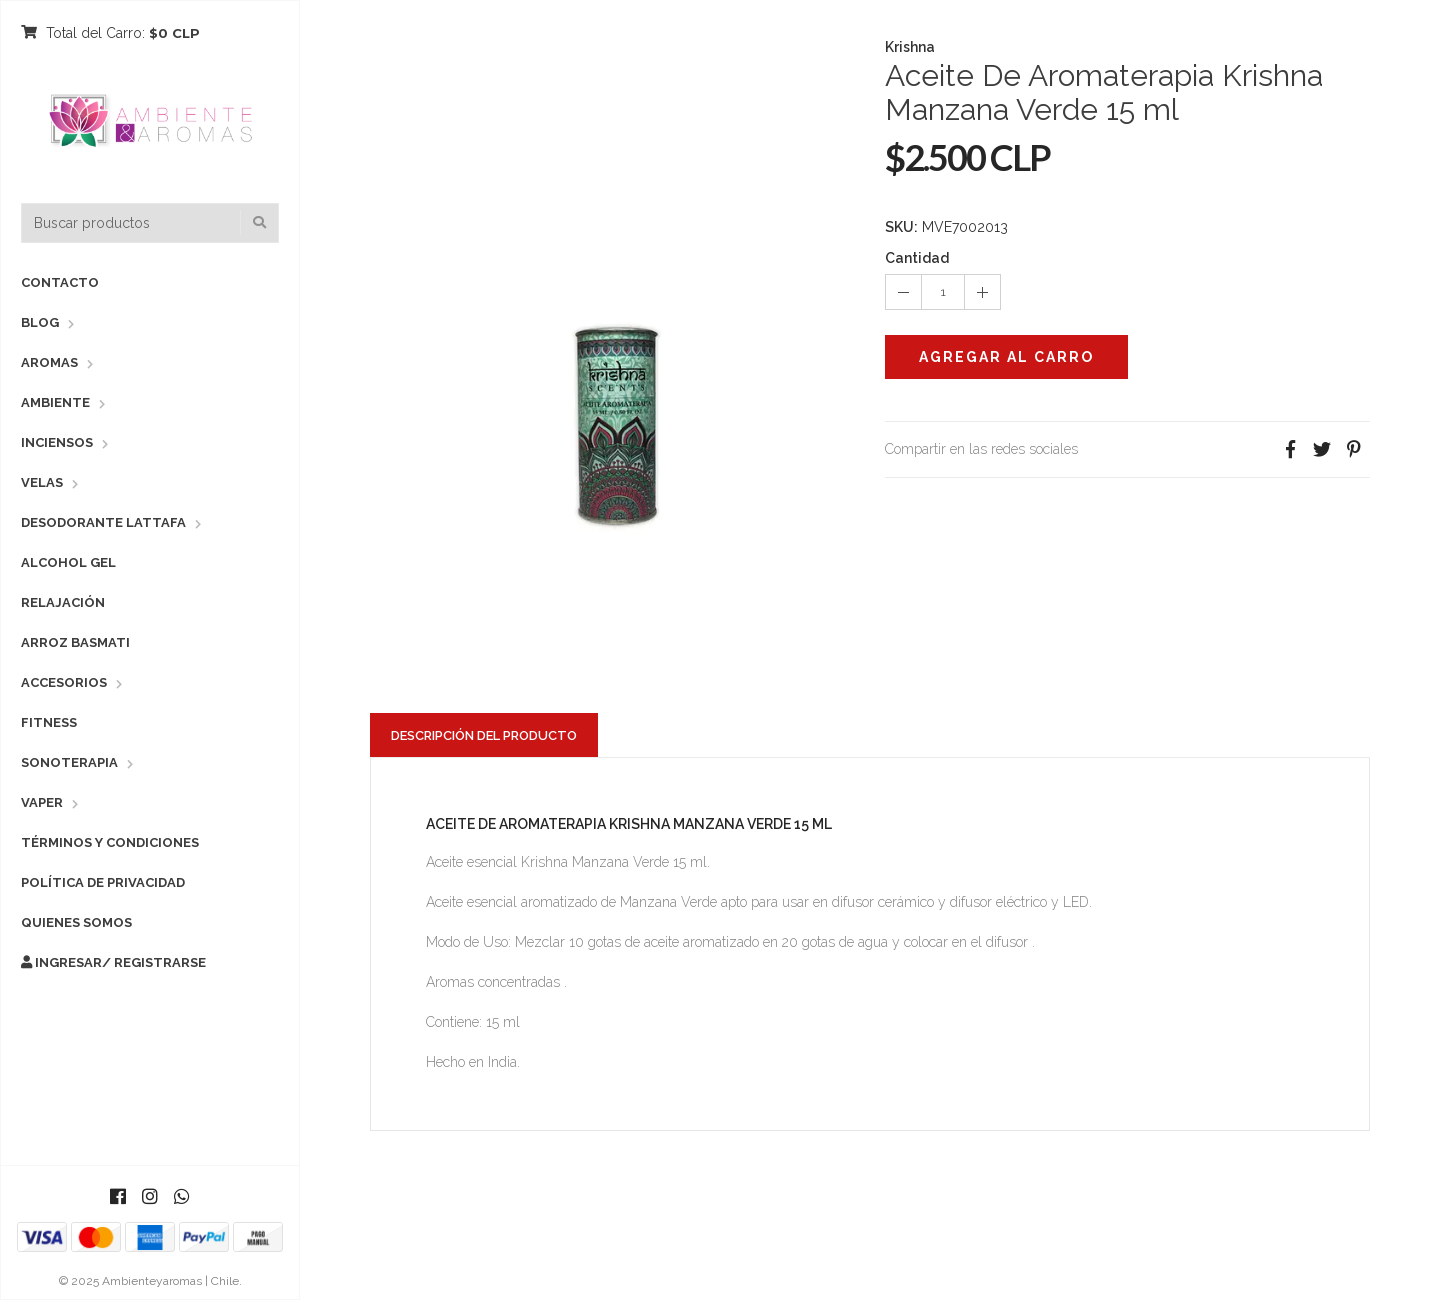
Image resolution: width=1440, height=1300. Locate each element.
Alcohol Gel (68, 562)
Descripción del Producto (484, 735)
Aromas (49, 362)
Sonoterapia (69, 762)
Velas (42, 482)
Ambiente (55, 402)
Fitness (49, 722)
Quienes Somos (76, 922)
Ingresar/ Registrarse (113, 962)
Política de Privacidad (103, 882)
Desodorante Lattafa (103, 522)
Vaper (42, 802)
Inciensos (57, 442)
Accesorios (64, 682)
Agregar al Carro (1006, 357)
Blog (40, 322)
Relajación (63, 602)
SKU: (901, 227)
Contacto (60, 282)
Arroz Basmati (75, 642)
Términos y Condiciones (110, 842)
